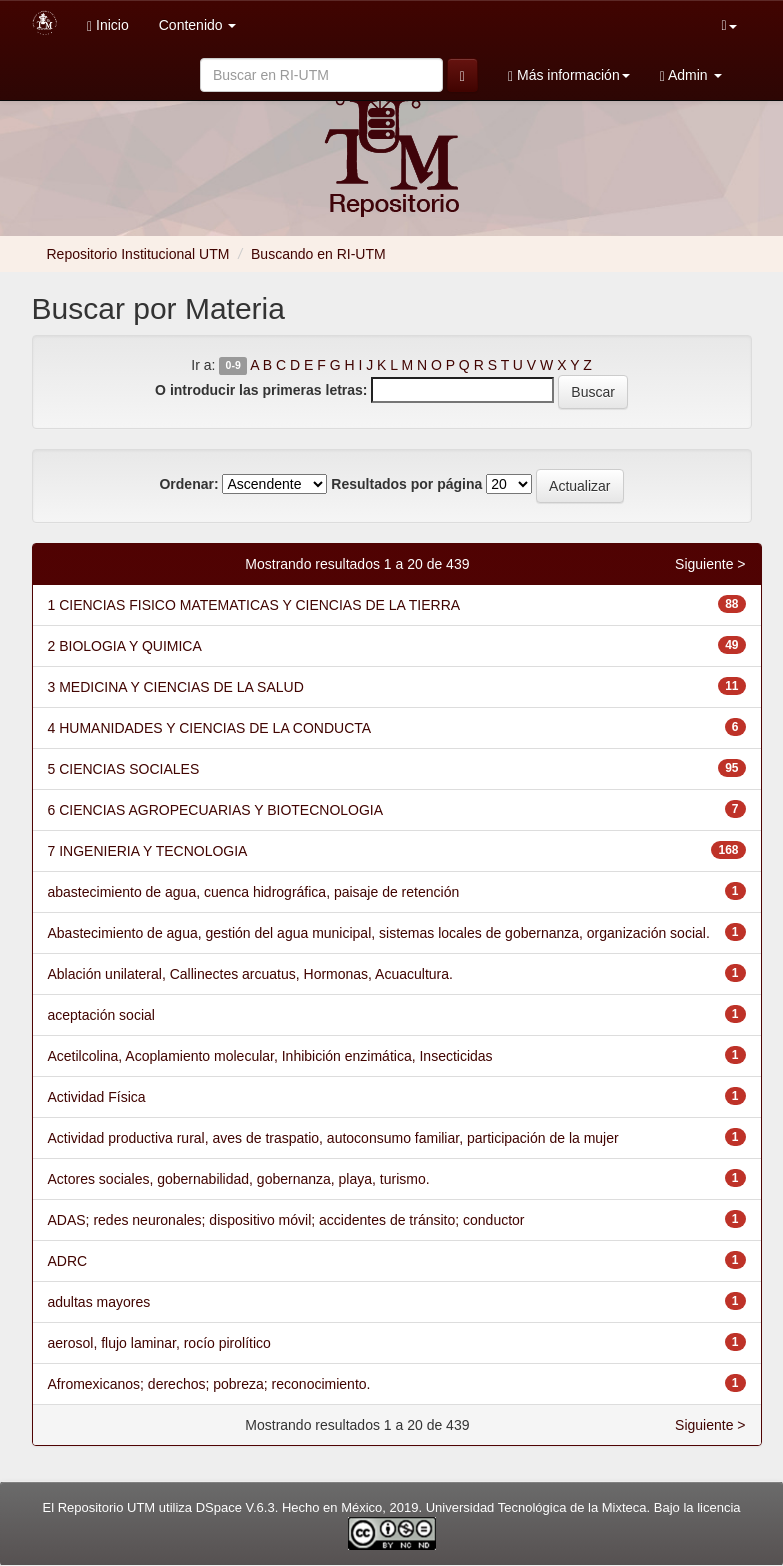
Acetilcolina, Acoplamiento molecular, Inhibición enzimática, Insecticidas (270, 1056)
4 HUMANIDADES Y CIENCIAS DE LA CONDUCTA (210, 728)
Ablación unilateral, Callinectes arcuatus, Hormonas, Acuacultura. (250, 974)
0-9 (233, 366)
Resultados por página (406, 484)
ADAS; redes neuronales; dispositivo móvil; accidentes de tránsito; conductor (286, 1220)
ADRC (68, 1261)
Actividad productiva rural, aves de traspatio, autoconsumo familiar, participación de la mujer (333, 1138)
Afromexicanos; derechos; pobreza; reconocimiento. (209, 1384)
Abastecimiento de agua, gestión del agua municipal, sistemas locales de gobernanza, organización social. (379, 933)
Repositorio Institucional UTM (138, 254)
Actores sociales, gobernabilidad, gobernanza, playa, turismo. (239, 1179)
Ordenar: (188, 484)
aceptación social (101, 1015)
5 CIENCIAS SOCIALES (124, 769)
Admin (691, 75)
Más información (569, 75)
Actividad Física (97, 1097)
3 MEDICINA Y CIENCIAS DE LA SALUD (176, 687)
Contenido (198, 25)
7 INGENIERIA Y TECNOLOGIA (148, 851)
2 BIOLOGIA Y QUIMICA (125, 646)
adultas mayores (99, 1302)
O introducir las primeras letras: (261, 390)
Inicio (108, 25)
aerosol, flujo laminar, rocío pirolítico (159, 1343)
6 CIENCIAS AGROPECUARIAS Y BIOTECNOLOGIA (216, 810)
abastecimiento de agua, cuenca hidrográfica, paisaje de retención (254, 892)
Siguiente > (710, 564)
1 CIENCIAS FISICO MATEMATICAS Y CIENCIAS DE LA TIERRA (254, 605)
